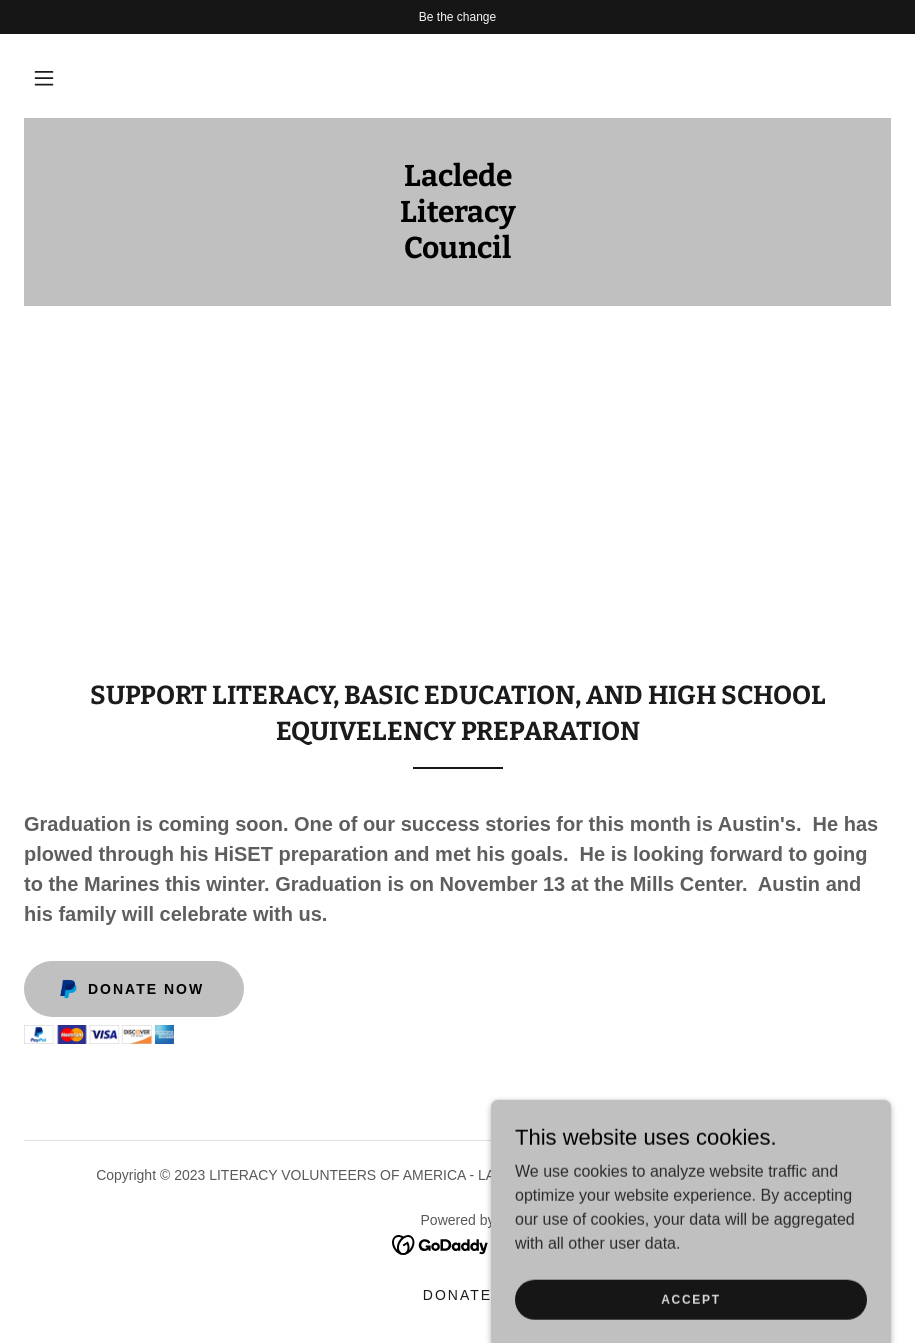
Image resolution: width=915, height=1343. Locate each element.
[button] (44, 78)
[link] (457, 252)
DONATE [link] (457, 1295)
